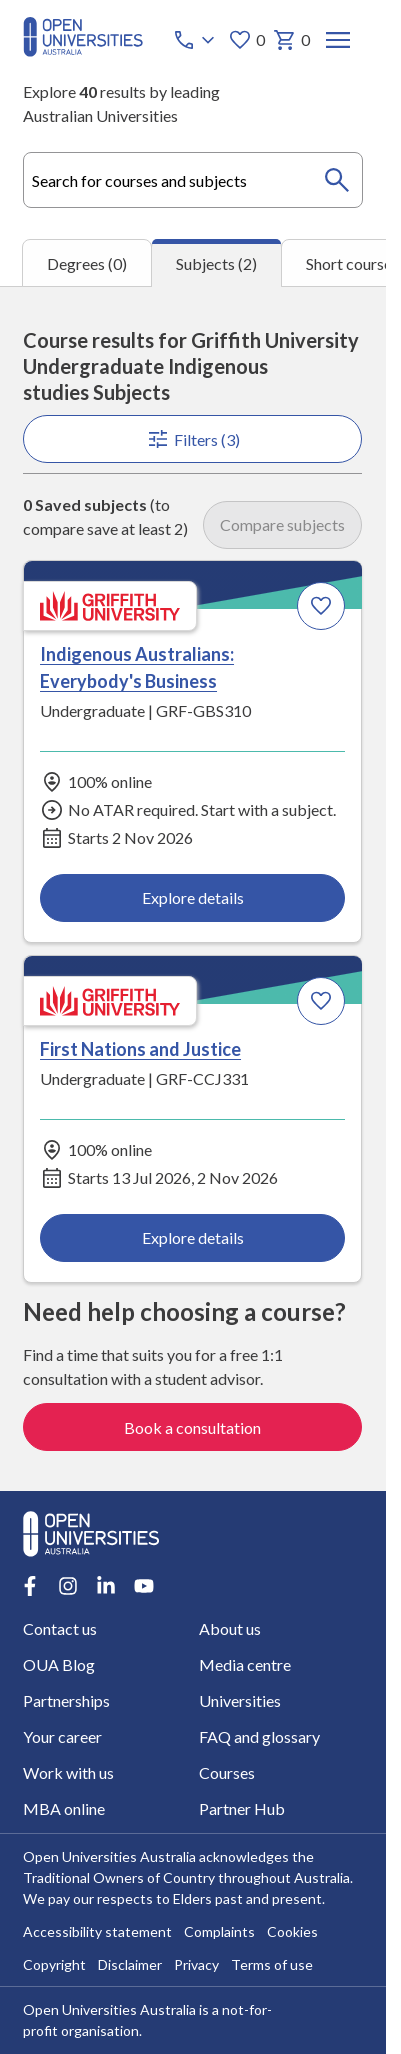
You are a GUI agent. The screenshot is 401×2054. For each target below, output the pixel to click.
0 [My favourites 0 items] (247, 40)
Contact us (60, 1628)
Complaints (219, 1930)
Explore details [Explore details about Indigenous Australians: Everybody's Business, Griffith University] (193, 897)
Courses (227, 1772)
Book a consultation (193, 1426)
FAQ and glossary (259, 1736)
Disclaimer (130, 1963)
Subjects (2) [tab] (216, 263)
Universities (240, 1700)
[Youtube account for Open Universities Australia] (144, 1586)
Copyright (54, 1963)
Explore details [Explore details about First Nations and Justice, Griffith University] (193, 1238)
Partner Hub (242, 1808)
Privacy (196, 1963)
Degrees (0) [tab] (87, 263)
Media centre (245, 1664)
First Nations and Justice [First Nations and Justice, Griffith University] (140, 1050)
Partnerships (66, 1700)
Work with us (68, 1772)
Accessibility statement (97, 1930)
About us (230, 1628)
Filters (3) (193, 439)
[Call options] (197, 40)
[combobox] (192, 180)
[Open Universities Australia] (83, 50)
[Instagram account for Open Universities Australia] (68, 1586)
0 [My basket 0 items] (292, 40)
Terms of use (272, 1963)
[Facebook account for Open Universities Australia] (30, 1586)
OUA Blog (59, 1664)
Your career (62, 1736)
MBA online (64, 1808)
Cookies (292, 1930)
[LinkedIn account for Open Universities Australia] (106, 1586)
